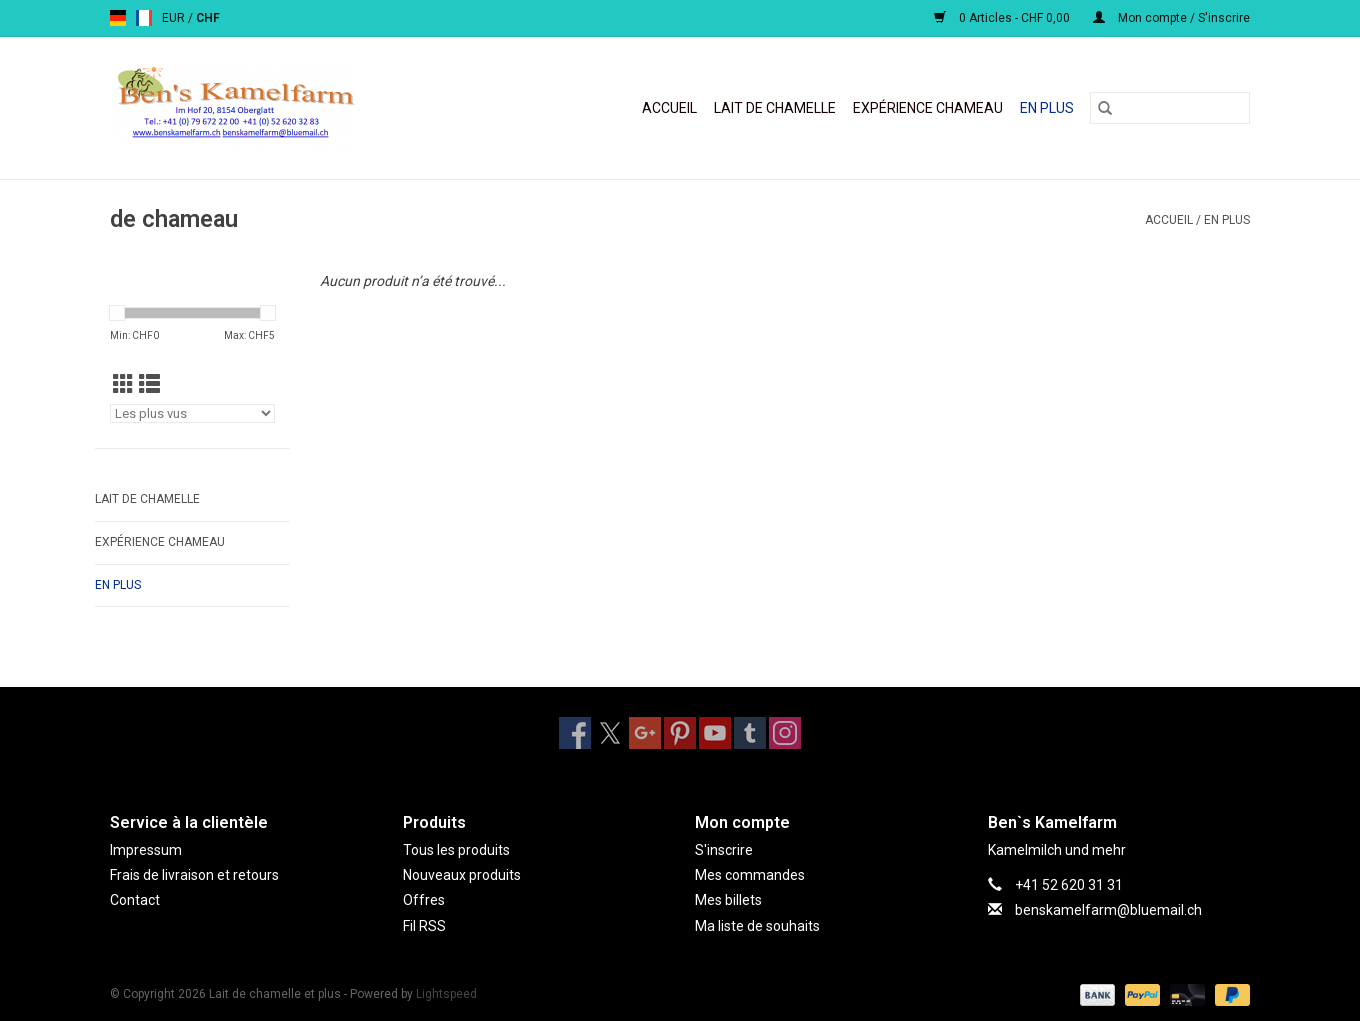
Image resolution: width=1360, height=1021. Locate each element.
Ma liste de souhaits (757, 926)
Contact (135, 900)
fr (144, 18)
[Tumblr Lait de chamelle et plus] (750, 733)
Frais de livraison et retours (194, 875)
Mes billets (728, 900)
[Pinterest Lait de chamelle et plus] (680, 733)
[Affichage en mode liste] (149, 385)
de (118, 18)
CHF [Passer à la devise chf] (208, 18)
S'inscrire (724, 850)
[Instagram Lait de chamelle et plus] (785, 733)
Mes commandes (750, 875)
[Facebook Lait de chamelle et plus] (575, 733)
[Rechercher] (1170, 108)
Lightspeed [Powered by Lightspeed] (446, 994)
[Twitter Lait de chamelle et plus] (610, 733)
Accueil (669, 108)
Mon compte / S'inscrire (1171, 18)
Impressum (146, 850)
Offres (424, 900)
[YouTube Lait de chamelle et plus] (715, 733)
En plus (1047, 108)
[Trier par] (192, 413)
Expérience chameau (928, 108)
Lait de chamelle (775, 108)
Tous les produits (456, 850)
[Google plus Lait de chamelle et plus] (645, 733)
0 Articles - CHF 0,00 (1003, 18)
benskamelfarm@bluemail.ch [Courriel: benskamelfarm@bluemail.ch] (1108, 910)
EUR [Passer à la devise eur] (175, 18)
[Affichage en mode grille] (123, 385)
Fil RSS (424, 926)
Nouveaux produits (462, 875)
